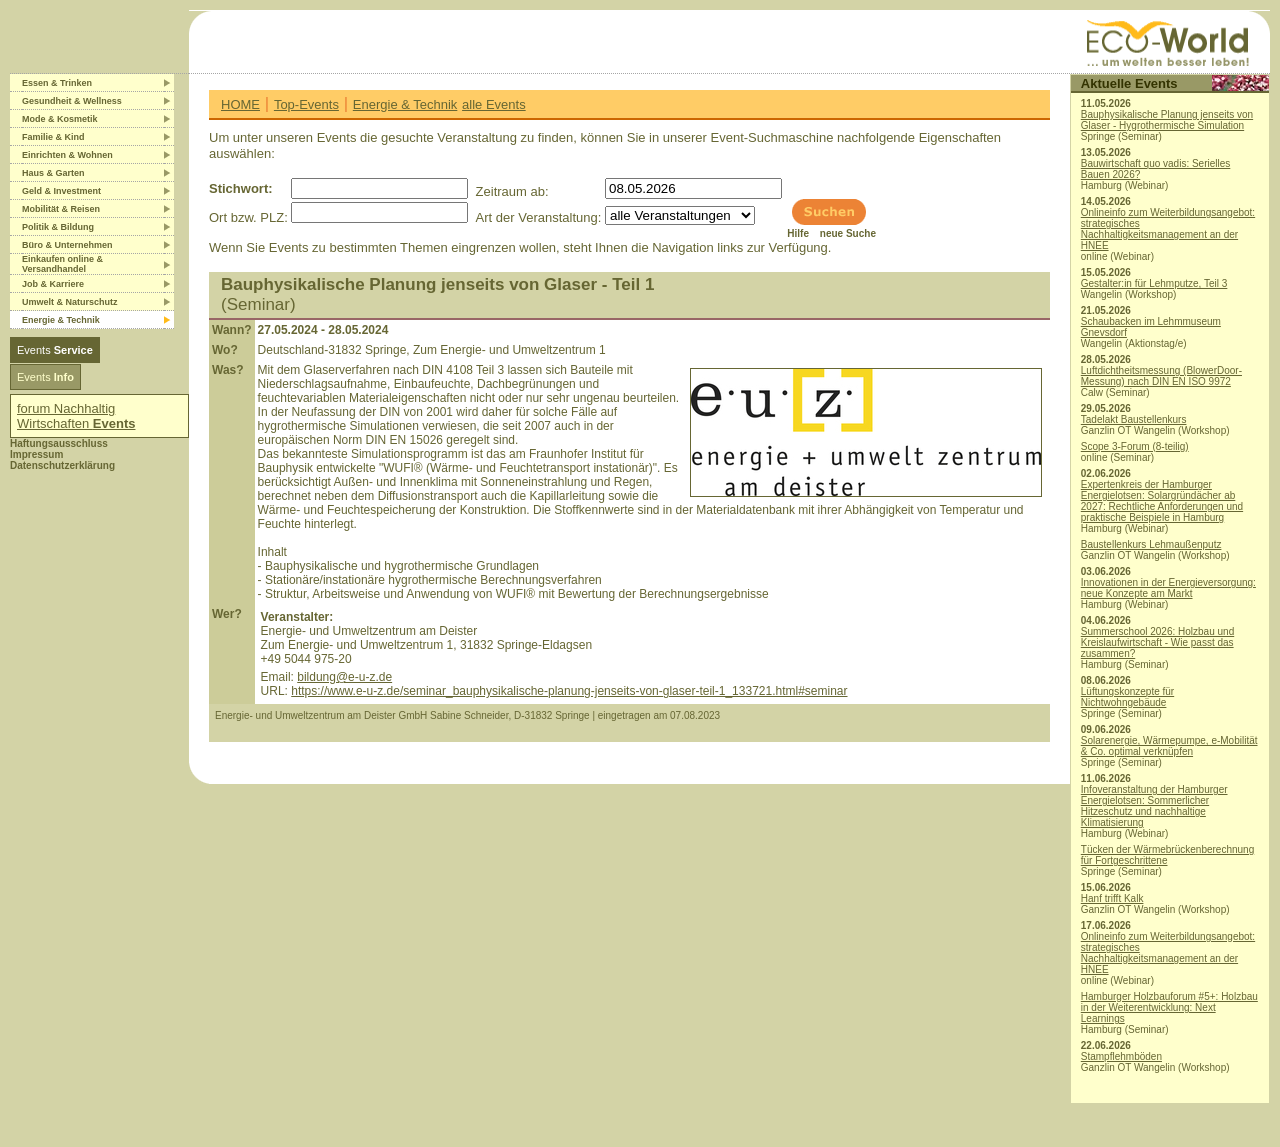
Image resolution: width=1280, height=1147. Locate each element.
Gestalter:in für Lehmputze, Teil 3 (1154, 283)
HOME (240, 104)
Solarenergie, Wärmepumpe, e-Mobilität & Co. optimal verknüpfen (1169, 746)
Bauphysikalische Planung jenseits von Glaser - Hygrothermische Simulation (1167, 120)
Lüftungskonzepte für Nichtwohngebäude (1127, 697)
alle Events (494, 104)
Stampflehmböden (1121, 1056)
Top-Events (306, 104)
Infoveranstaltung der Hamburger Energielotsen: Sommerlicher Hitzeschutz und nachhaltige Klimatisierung (1154, 806)
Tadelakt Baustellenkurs (1134, 419)
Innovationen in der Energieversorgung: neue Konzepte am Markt (1168, 588)
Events (55, 350)
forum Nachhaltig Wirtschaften (76, 416)
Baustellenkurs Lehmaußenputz (1151, 544)
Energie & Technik (405, 104)
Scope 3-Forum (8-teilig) (1135, 446)
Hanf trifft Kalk (1112, 898)
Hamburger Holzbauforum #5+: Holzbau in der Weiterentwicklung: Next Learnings (1169, 1007)
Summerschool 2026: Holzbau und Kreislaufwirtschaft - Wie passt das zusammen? (1157, 642)
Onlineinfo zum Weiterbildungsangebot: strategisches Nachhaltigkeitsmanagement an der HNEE (1168, 229)
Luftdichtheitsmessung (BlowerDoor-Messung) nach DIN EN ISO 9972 (1161, 376)
